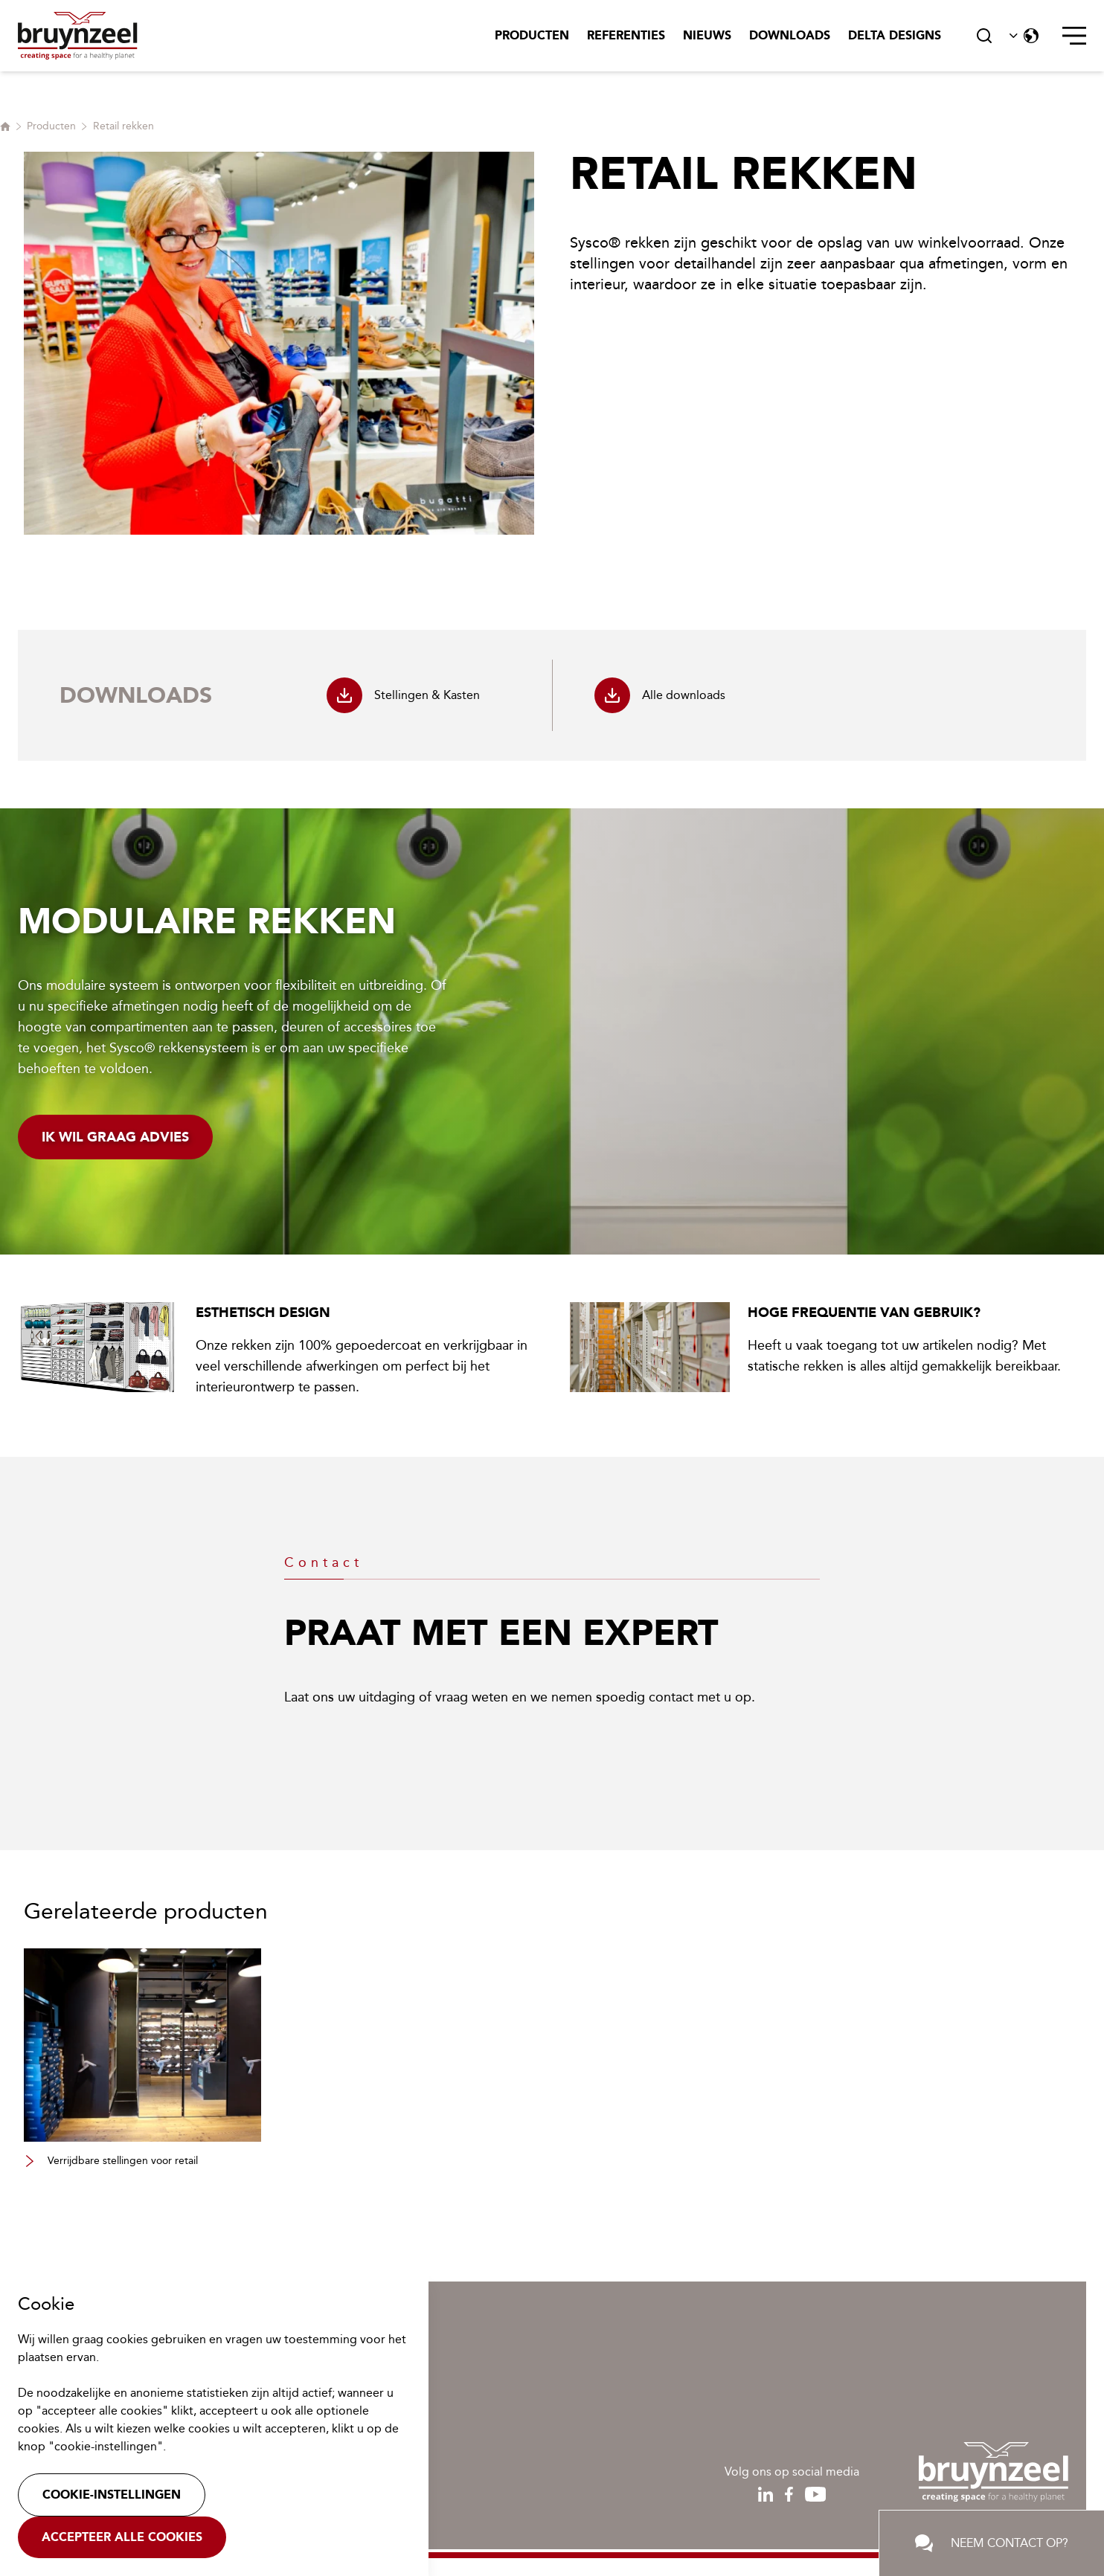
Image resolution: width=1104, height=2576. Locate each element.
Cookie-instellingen (111, 2495)
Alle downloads (659, 695)
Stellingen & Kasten (403, 695)
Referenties (626, 35)
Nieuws (707, 35)
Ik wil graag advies (115, 1137)
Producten (532, 35)
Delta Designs (894, 35)
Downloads (789, 35)
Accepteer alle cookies (122, 2537)
